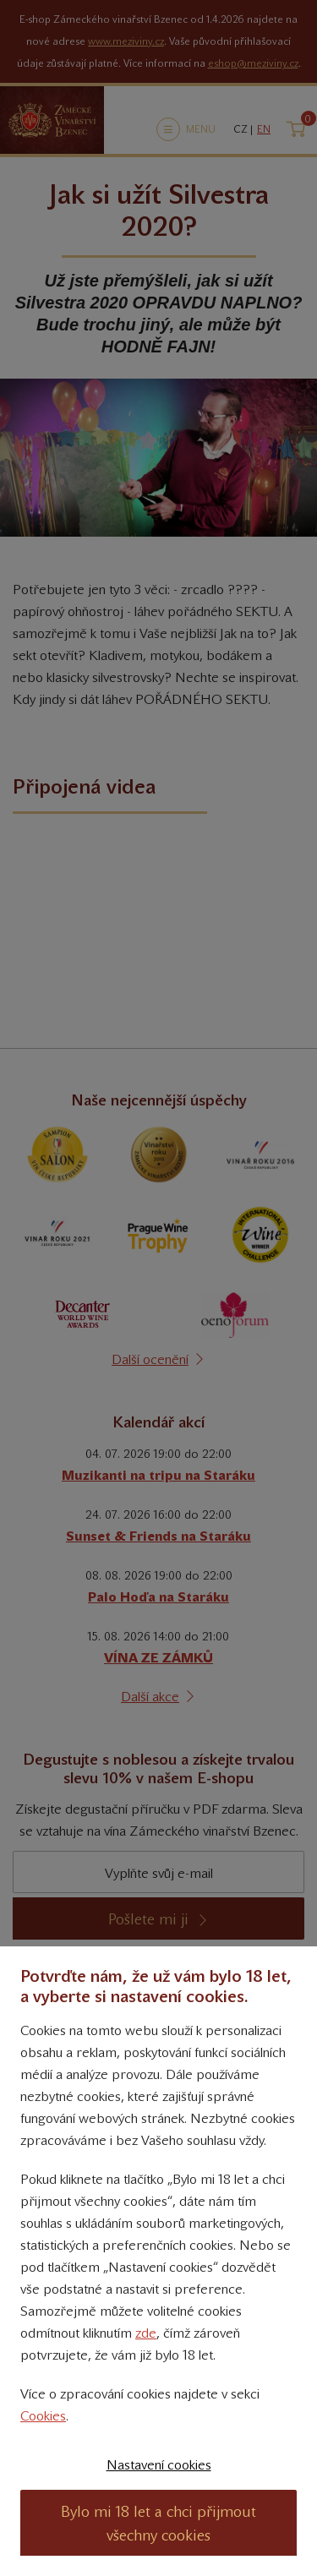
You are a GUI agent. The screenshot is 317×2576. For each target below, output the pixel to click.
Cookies (43, 2416)
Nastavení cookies (159, 2465)
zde (145, 2333)
